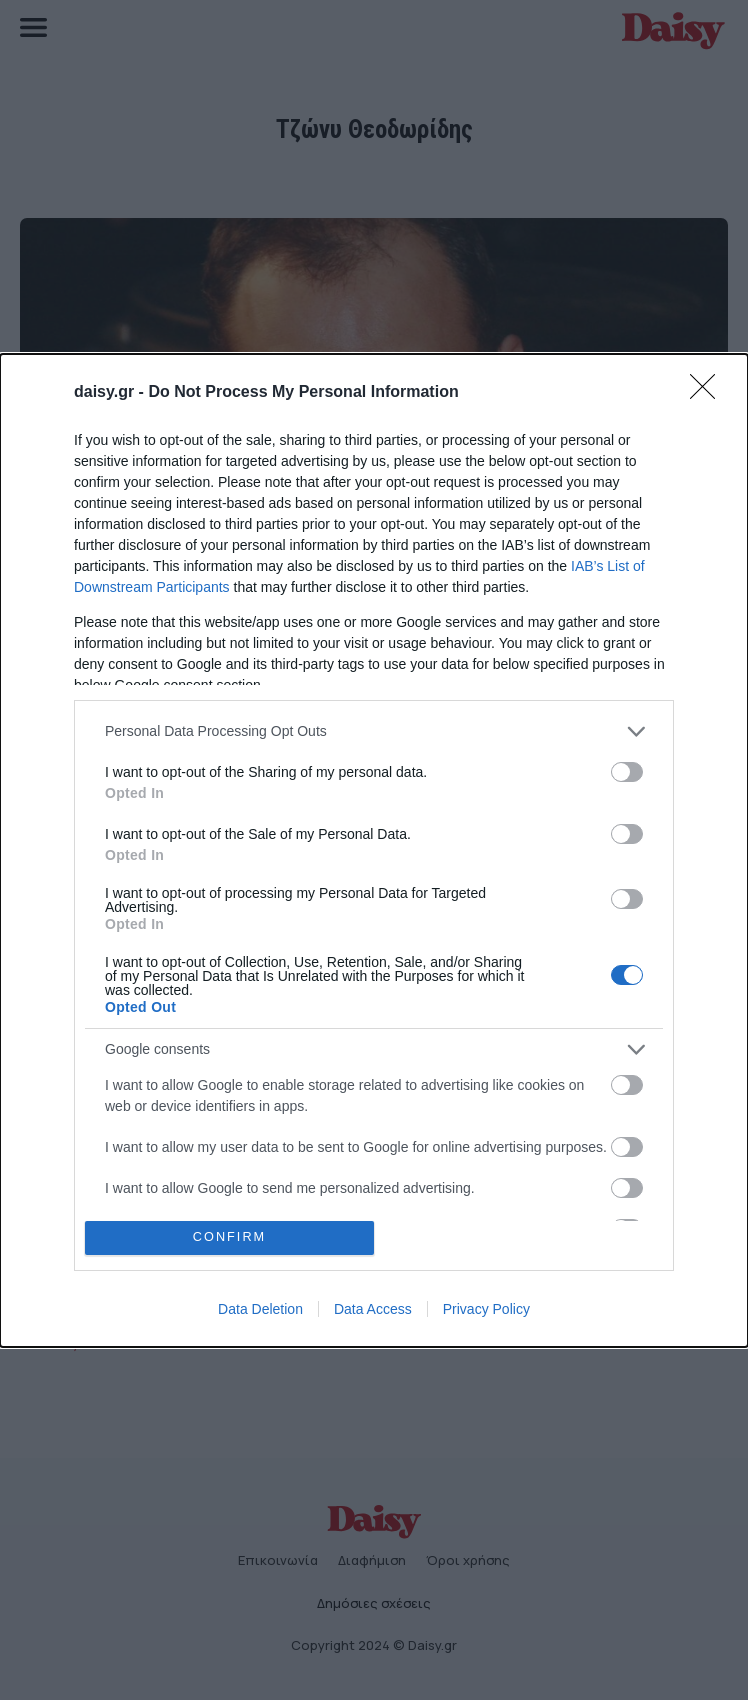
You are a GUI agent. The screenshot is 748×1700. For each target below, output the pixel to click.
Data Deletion (260, 1309)
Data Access (373, 1309)
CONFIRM (229, 1237)
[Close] (709, 393)
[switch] (627, 772)
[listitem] (374, 731)
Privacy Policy (486, 1309)
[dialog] (374, 850)
